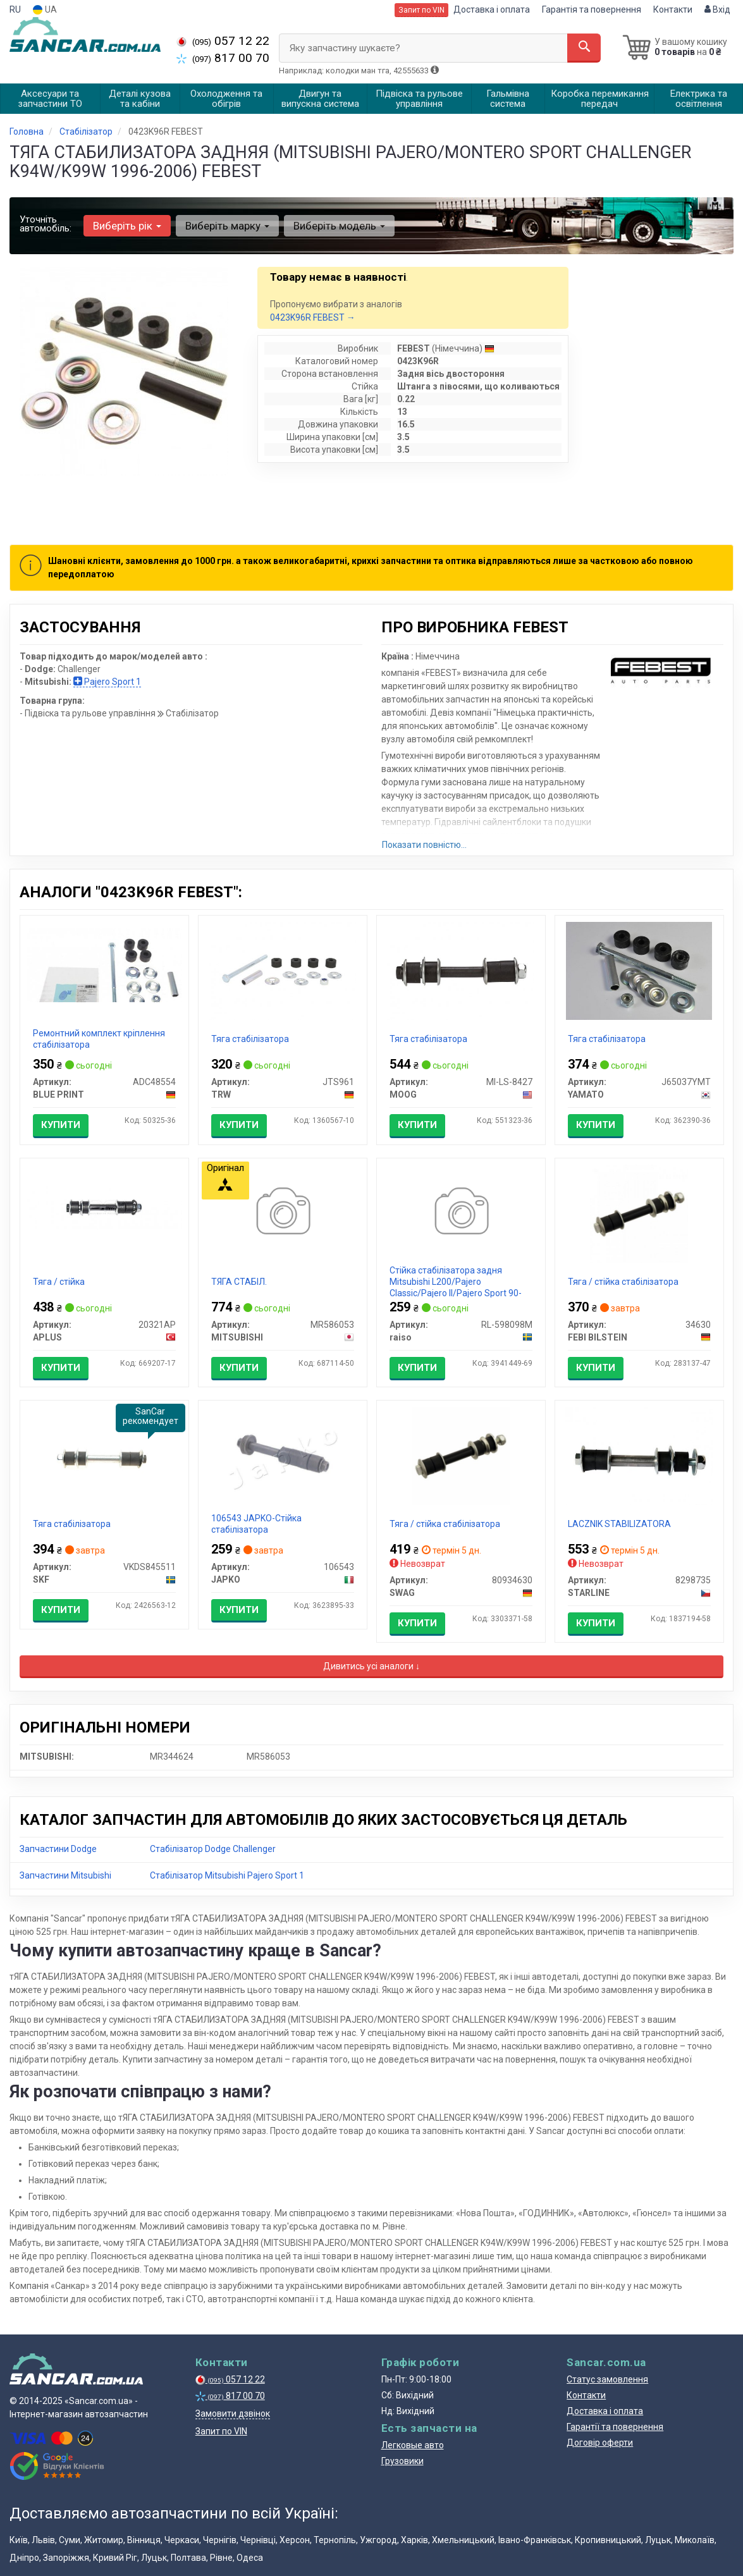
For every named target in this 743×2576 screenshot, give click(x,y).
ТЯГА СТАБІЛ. (239, 1282)
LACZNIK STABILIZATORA (619, 1524)
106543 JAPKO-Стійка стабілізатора (256, 1524)
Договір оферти (600, 2443)
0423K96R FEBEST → (312, 317)
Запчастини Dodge (58, 1849)
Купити (60, 1125)
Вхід (717, 9)
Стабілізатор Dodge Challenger (213, 1849)
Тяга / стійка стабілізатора (623, 1282)
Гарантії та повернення (615, 2427)
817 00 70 (222, 58)
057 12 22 (222, 41)
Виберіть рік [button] (127, 225)
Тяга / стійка (59, 1282)
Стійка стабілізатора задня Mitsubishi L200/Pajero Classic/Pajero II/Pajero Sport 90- (456, 1281)
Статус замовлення (607, 2379)
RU (15, 9)
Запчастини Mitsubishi (65, 1875)
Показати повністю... (424, 845)
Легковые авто (412, 2445)
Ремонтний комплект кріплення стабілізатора (99, 1039)
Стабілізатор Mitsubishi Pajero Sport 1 (227, 1875)
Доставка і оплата (491, 9)
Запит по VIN (421, 10)
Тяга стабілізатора (250, 1039)
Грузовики (402, 2461)
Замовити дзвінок (232, 2413)
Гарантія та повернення (591, 9)
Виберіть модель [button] (339, 225)
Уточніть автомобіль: (45, 224)
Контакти (672, 9)
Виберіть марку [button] (227, 225)
